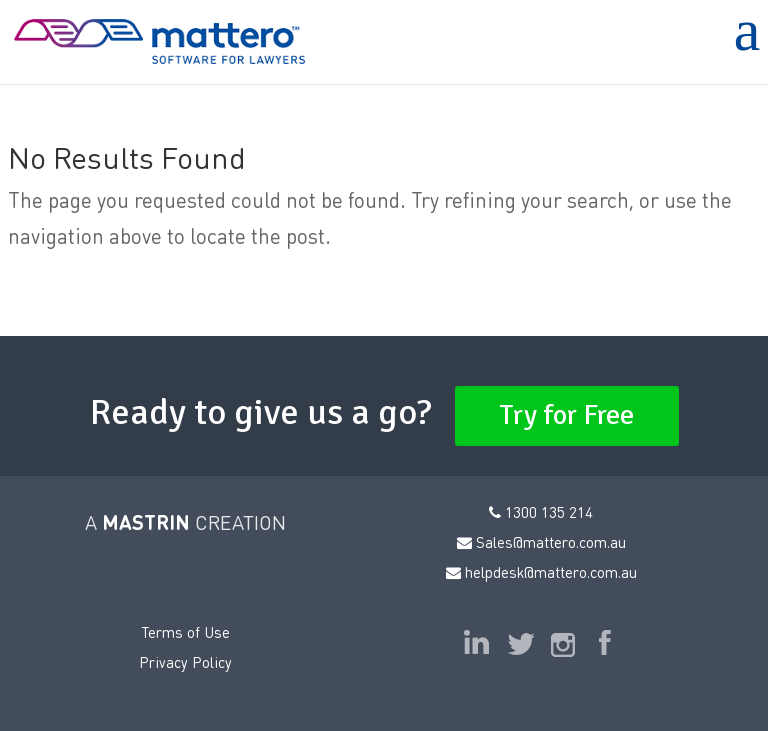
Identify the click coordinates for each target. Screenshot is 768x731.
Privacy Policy (185, 662)
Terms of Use (185, 632)
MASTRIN (146, 522)
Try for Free (567, 415)
